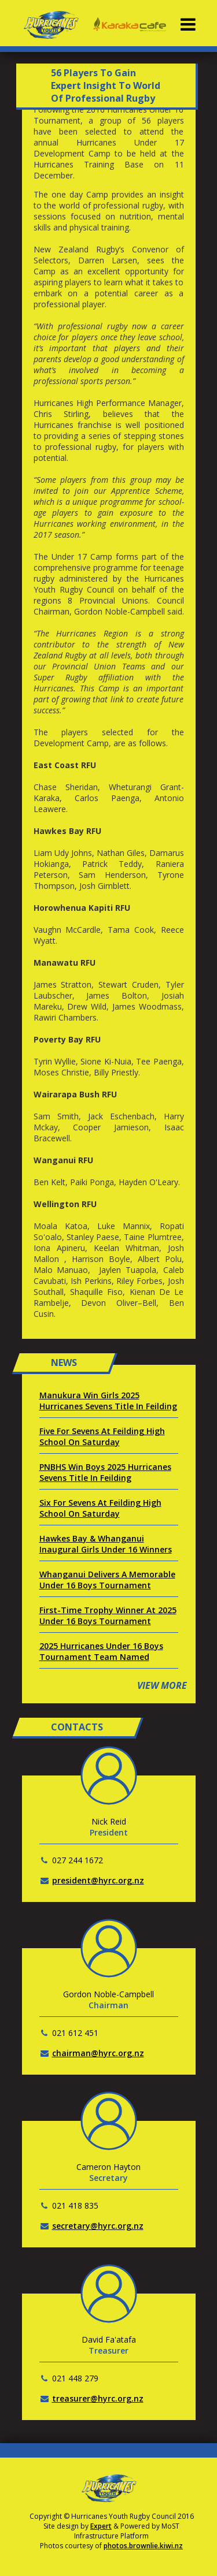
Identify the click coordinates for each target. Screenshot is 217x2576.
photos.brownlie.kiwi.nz (143, 2546)
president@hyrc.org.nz (98, 1880)
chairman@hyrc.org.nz (98, 2053)
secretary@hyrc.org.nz (98, 2225)
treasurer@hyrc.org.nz (98, 2398)
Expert (101, 2526)
